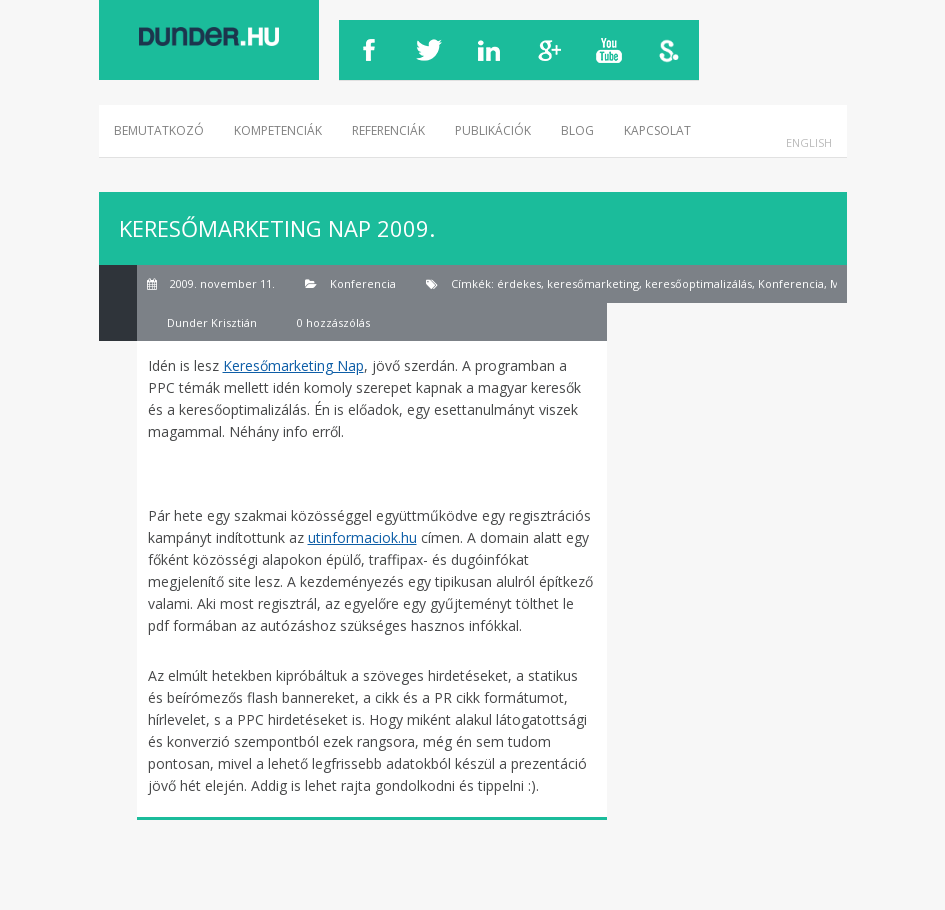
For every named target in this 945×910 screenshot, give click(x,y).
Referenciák (388, 130)
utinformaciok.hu (362, 537)
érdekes (519, 283)
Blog (577, 130)
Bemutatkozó (159, 130)
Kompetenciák (278, 130)
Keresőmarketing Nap (293, 365)
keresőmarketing (593, 283)
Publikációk (493, 130)
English (809, 142)
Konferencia (363, 283)
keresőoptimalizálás (698, 283)
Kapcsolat (657, 130)
